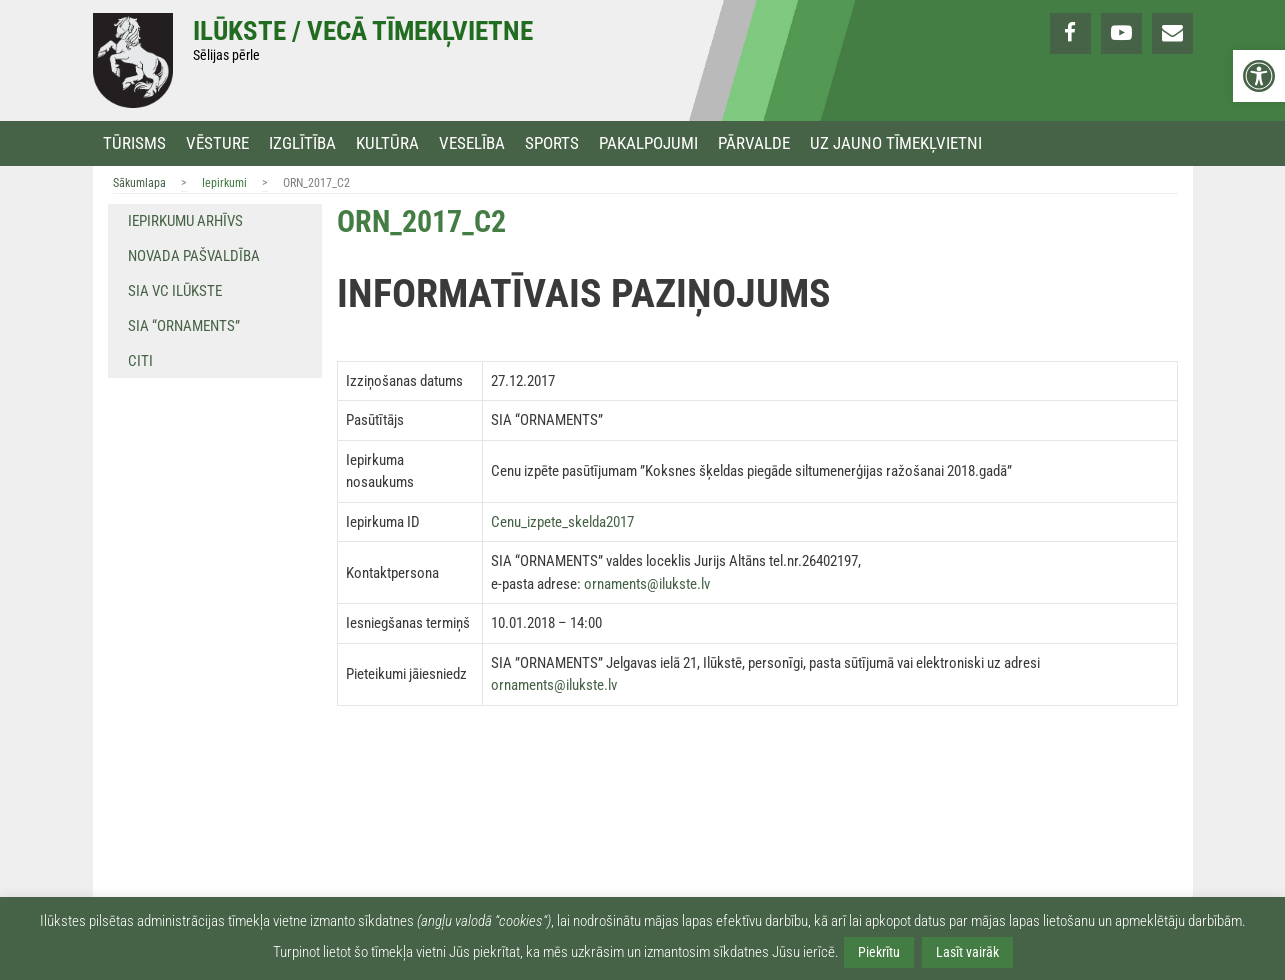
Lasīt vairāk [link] (967, 952)
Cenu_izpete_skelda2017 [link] (562, 522)
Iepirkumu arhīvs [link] (185, 221)
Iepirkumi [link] (224, 183)
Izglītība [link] (302, 143)
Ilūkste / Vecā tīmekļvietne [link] (363, 31)
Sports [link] (552, 143)
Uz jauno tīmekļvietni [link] (896, 143)
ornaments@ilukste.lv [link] (647, 584)
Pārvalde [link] (754, 143)
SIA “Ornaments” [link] (184, 326)
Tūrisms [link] (134, 143)
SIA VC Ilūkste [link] (175, 291)
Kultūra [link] (387, 143)
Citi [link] (140, 361)
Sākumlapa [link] (139, 183)
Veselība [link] (472, 143)
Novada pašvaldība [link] (194, 256)
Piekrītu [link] (879, 952)
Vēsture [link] (217, 143)
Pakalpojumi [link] (648, 143)
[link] (1259, 76)
